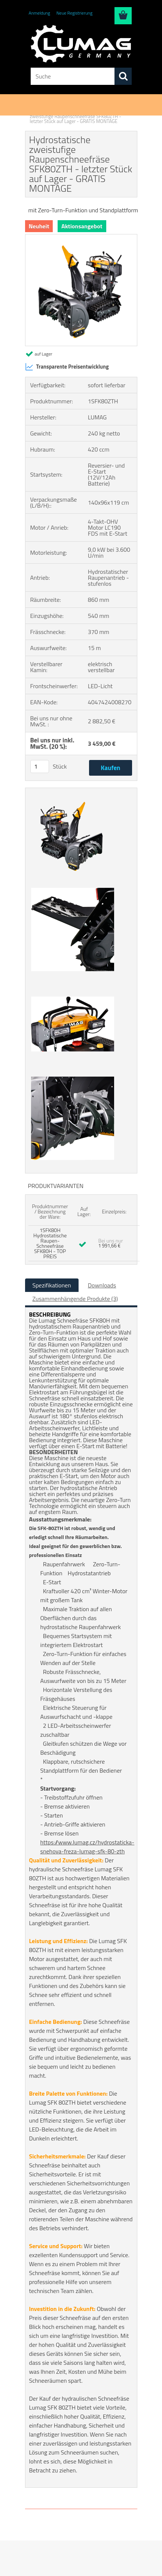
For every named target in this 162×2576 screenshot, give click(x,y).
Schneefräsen (71, 111)
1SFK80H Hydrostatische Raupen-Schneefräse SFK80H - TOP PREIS (50, 1243)
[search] (123, 76)
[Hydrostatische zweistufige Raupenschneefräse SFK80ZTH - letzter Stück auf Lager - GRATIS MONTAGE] (81, 237)
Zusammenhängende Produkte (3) (75, 1298)
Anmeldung (39, 12)
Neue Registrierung (74, 12)
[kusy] (39, 766)
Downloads (102, 1285)
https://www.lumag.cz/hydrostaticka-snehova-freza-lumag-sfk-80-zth (87, 1847)
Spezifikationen (52, 1285)
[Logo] (81, 43)
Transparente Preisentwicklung (67, 367)
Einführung (41, 111)
